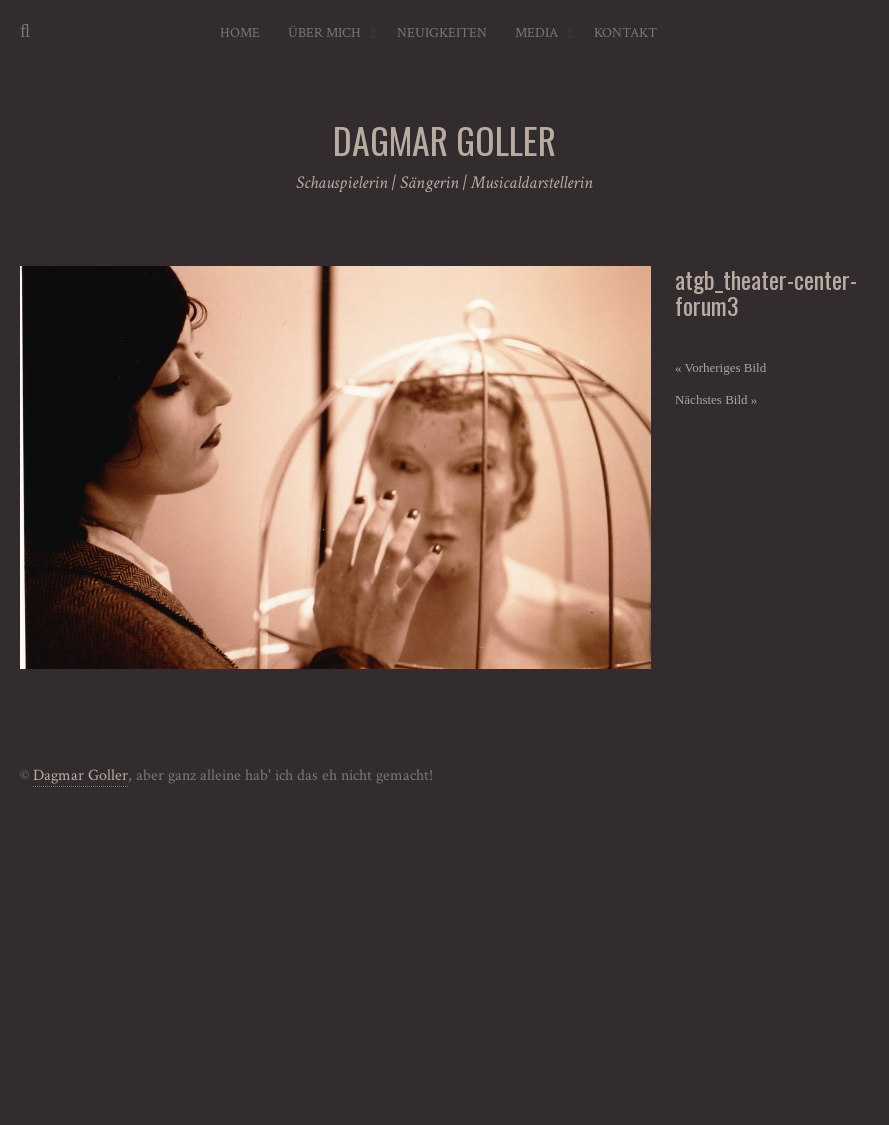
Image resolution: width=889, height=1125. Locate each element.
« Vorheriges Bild (720, 367)
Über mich (324, 33)
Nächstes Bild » (716, 399)
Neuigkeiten (442, 33)
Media (536, 33)
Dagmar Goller (80, 775)
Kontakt (625, 33)
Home (240, 33)
